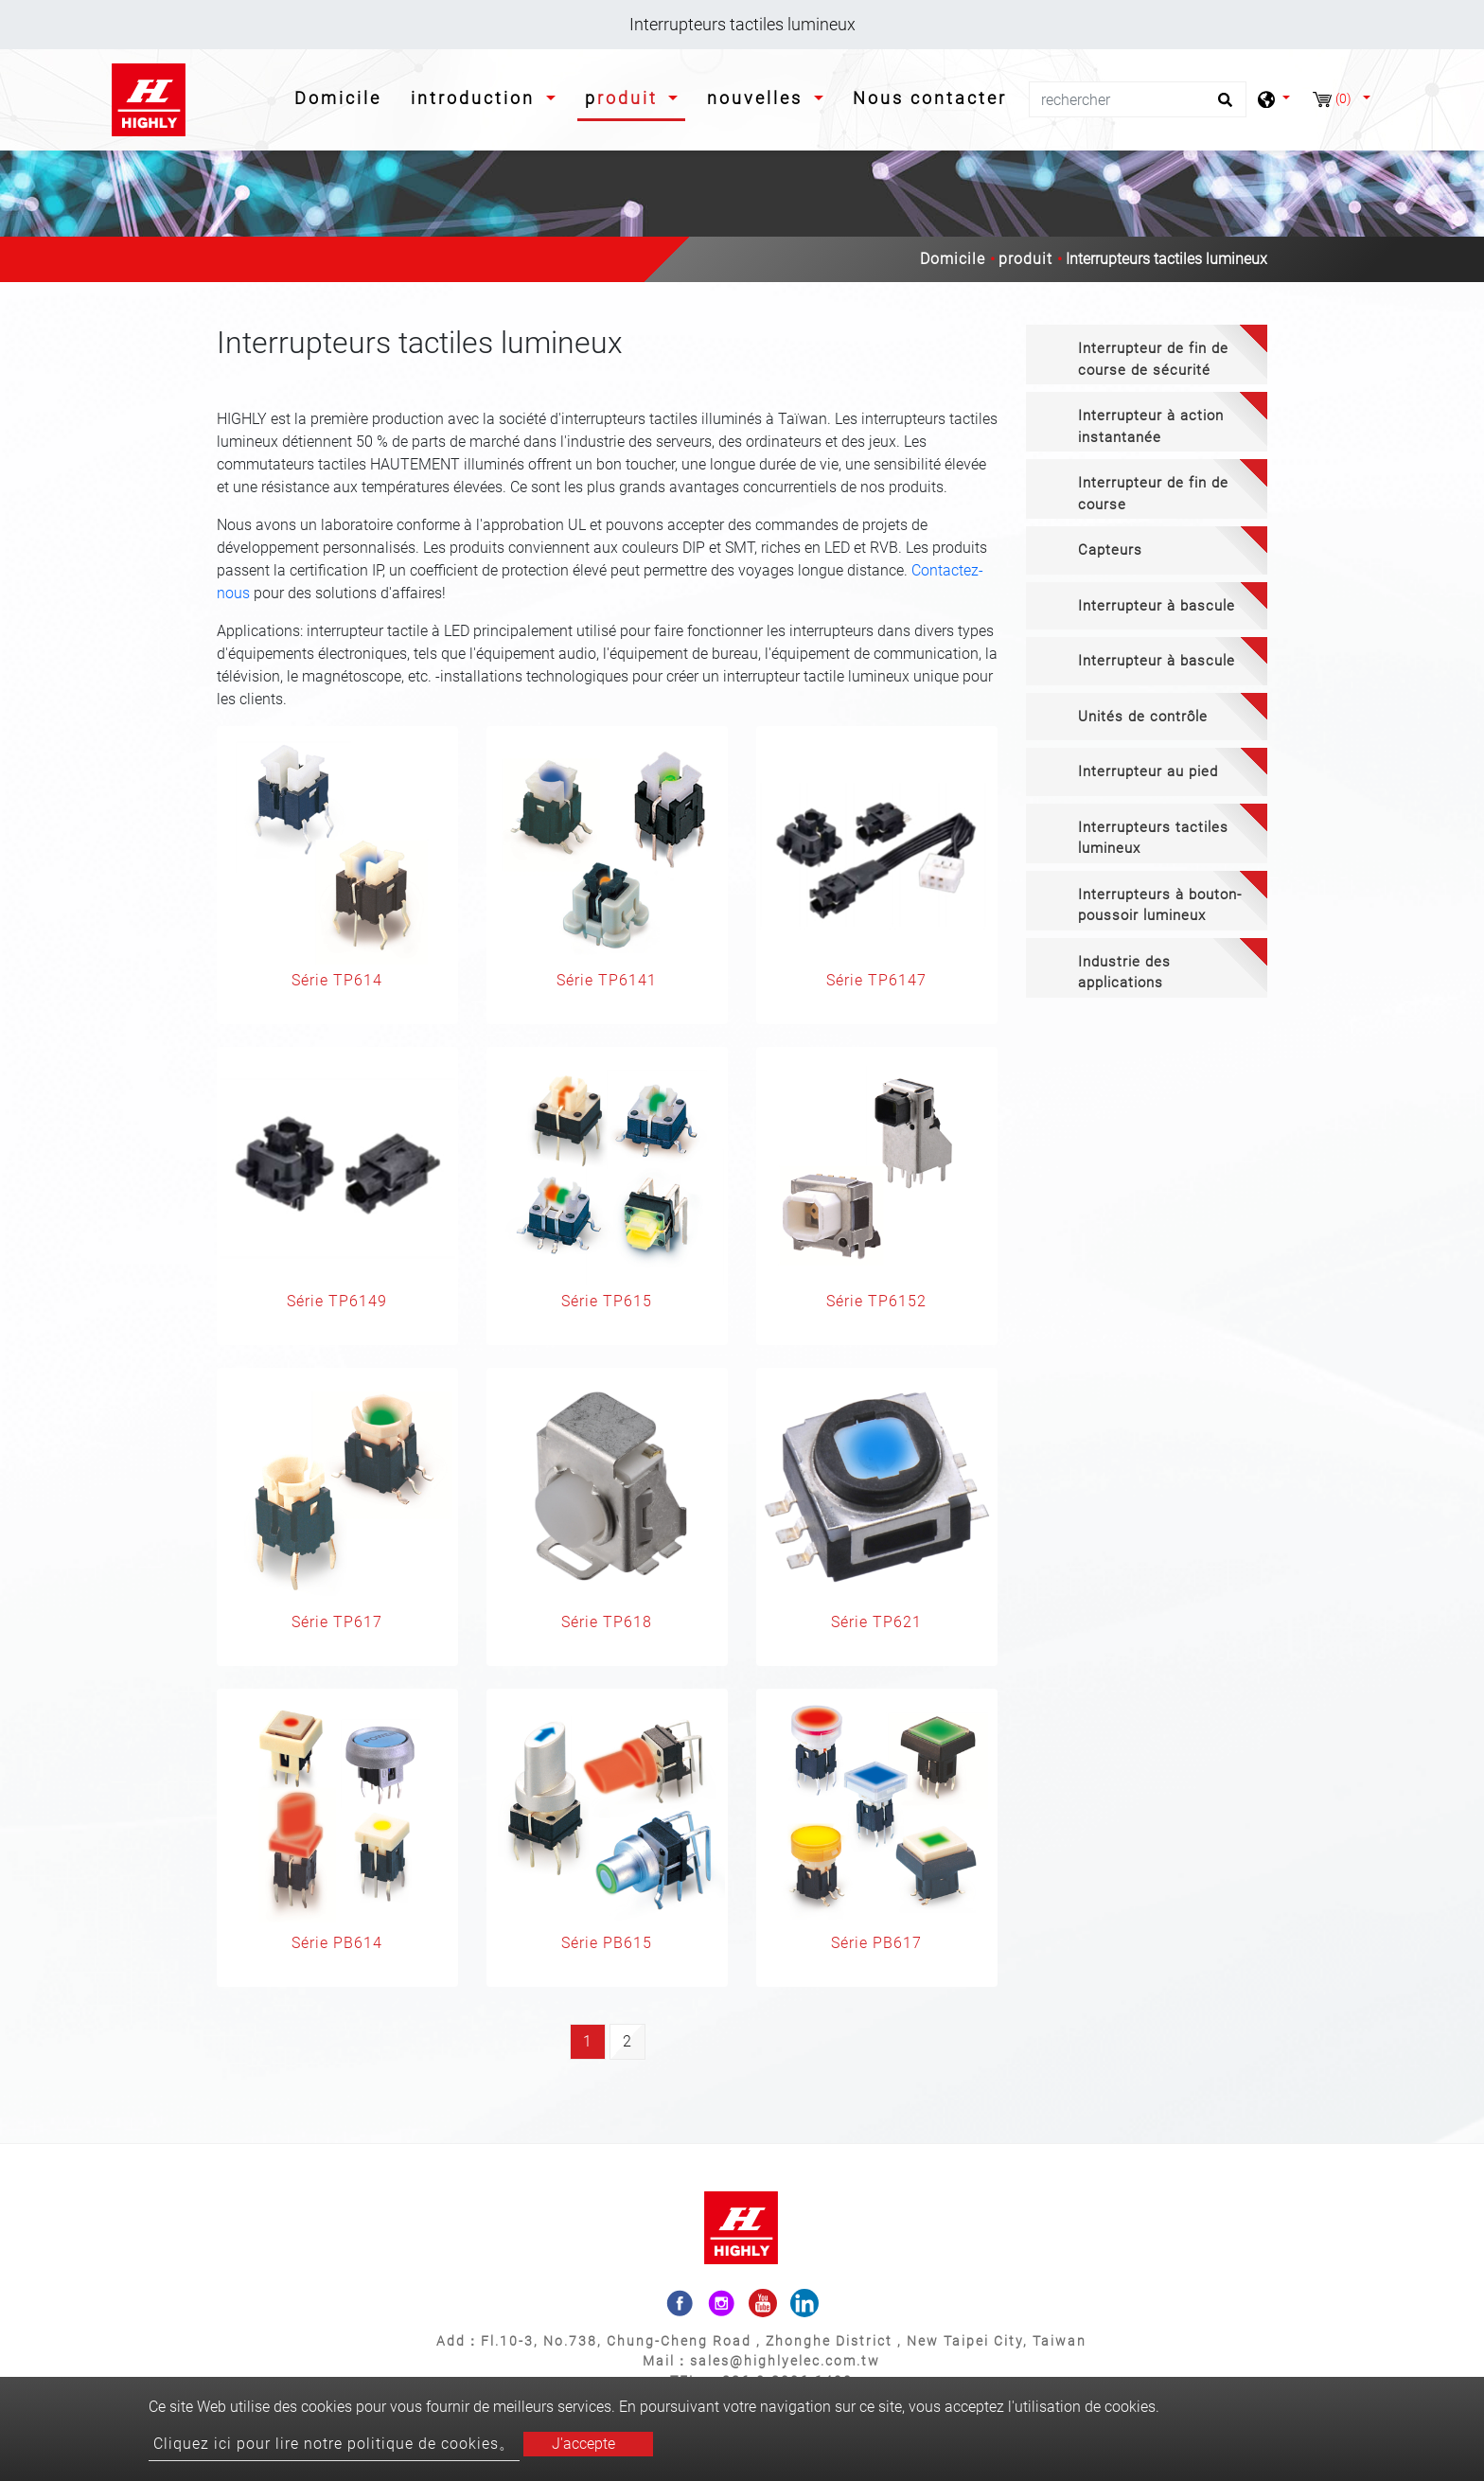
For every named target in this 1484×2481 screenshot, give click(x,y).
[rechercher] (1137, 99)
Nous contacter (930, 98)
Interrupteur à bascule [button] (1156, 605)
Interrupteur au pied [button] (1148, 771)
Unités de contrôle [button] (1143, 716)
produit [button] (624, 98)
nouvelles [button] (758, 98)
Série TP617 (337, 1622)
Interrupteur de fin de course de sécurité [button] (1153, 359)
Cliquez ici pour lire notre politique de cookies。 (334, 2444)
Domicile (341, 96)
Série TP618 (606, 1622)
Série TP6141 (606, 980)
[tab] (1146, 354)
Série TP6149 (337, 1301)
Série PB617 (876, 1943)
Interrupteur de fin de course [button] (1153, 493)
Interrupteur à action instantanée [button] (1151, 426)
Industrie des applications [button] (1124, 972)
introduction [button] (476, 98)
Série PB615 (606, 1943)
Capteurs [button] (1110, 549)
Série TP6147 (876, 980)
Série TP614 (337, 980)
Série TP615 (606, 1301)
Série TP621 (876, 1622)
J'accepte (583, 2444)
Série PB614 (337, 1943)
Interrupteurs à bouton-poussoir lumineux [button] (1160, 905)
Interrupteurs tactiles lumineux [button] (1153, 838)
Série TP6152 (876, 1301)
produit (1025, 259)
